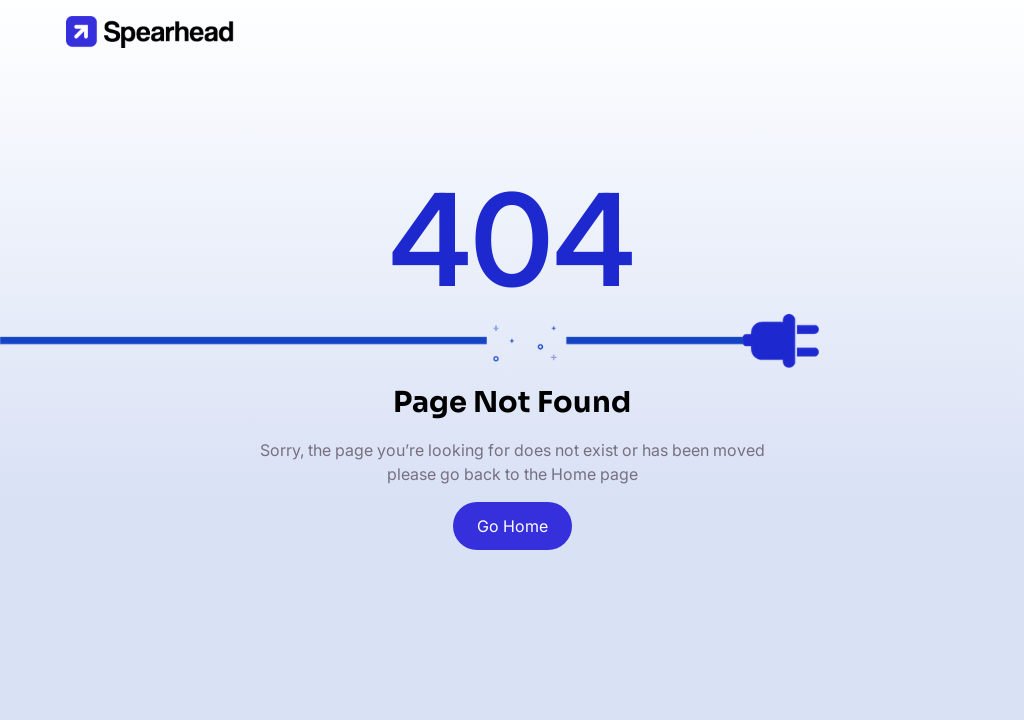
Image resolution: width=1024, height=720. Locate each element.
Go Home (512, 526)
